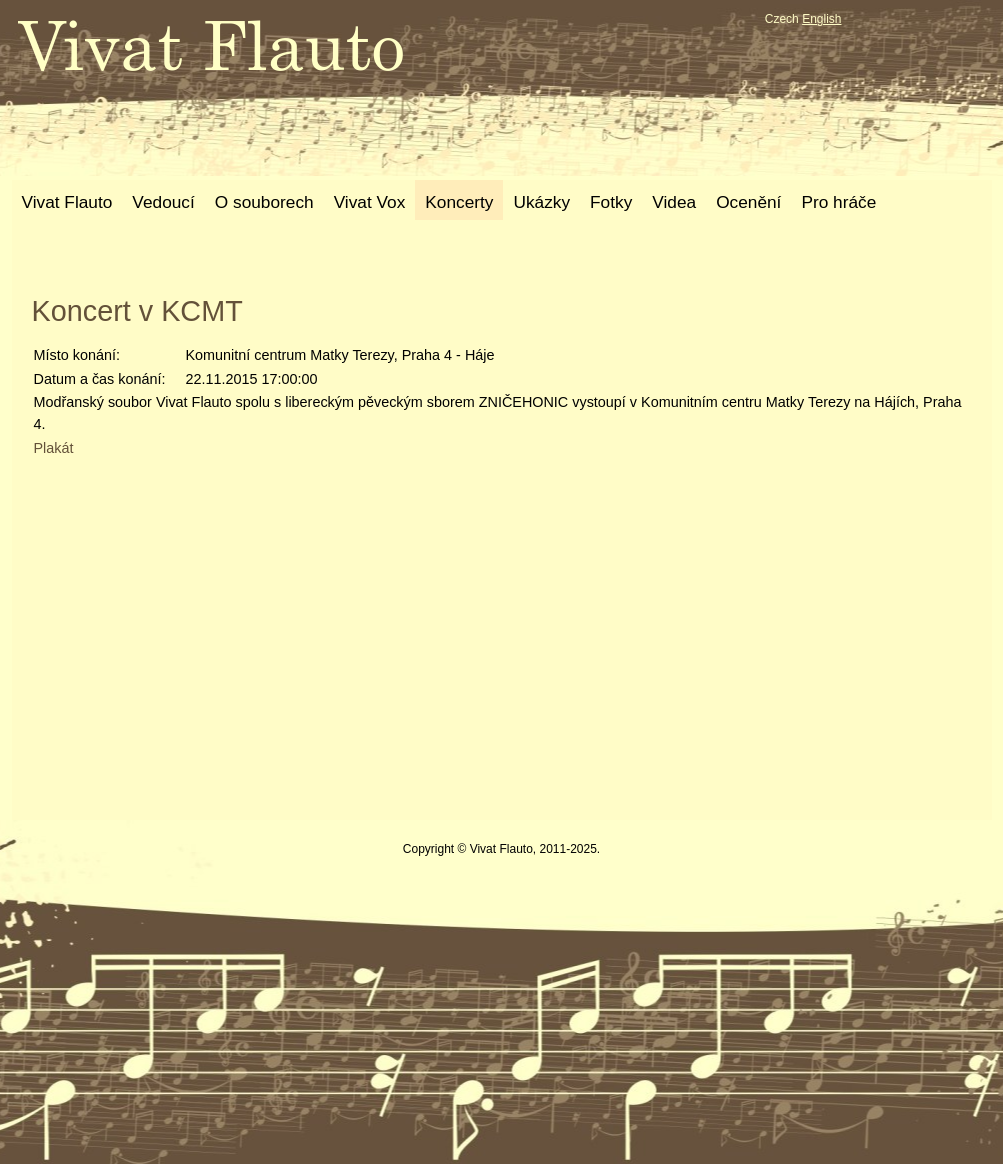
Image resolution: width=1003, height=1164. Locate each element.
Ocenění (748, 202)
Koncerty (459, 202)
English (821, 19)
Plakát (54, 448)
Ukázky (541, 202)
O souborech (264, 202)
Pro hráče (838, 202)
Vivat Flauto (67, 202)
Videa (674, 202)
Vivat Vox (370, 202)
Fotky (611, 202)
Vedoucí (163, 202)
